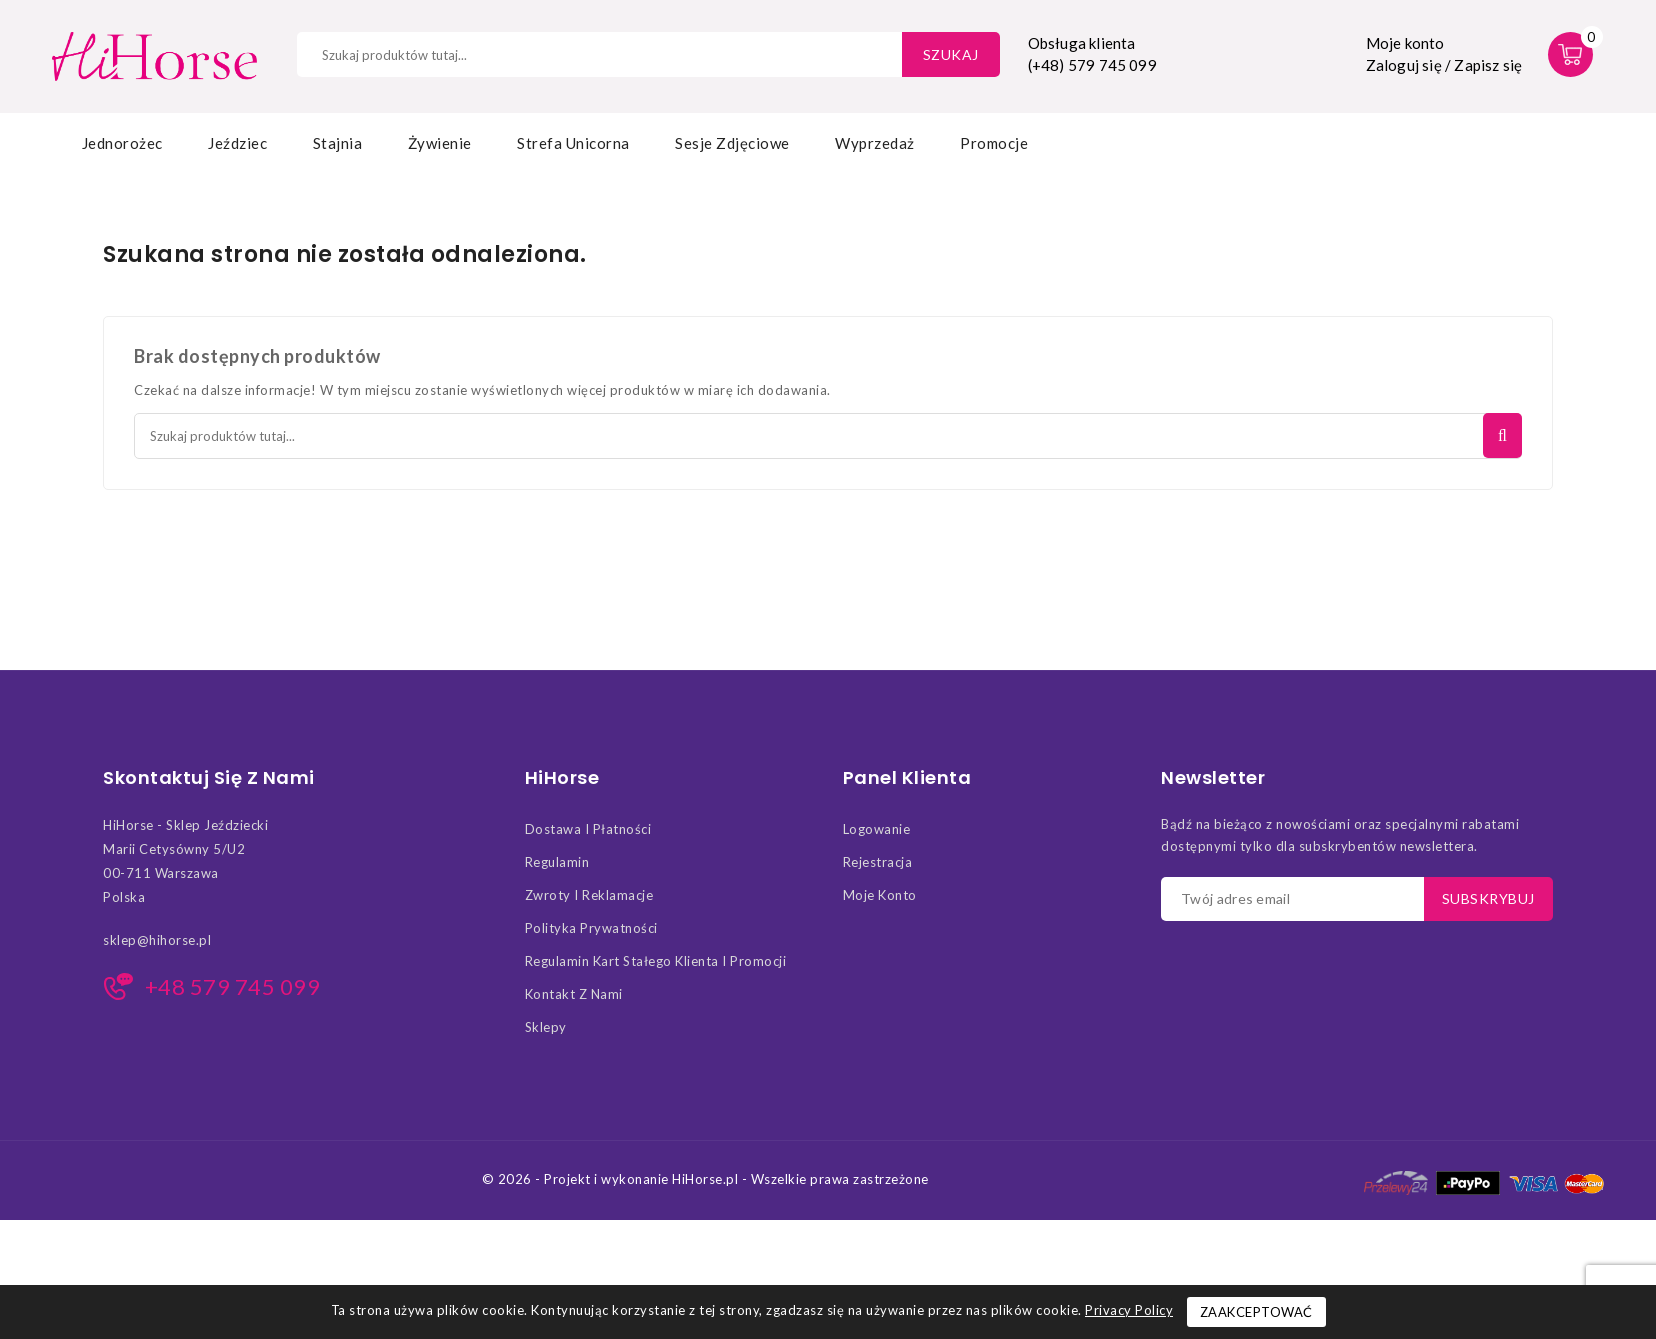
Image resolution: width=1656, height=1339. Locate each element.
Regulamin (557, 862)
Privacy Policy (1129, 1310)
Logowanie (877, 829)
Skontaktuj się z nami (209, 778)
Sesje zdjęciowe (732, 143)
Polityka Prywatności (591, 928)
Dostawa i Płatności (588, 829)
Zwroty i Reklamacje (589, 895)
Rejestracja (878, 862)
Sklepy (546, 1027)
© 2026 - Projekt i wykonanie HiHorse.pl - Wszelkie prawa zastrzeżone (705, 1179)
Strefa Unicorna (573, 143)
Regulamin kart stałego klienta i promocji (656, 961)
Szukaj (951, 54)
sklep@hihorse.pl (157, 940)
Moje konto (880, 895)
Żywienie (440, 143)
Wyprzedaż (875, 143)
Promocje (994, 143)
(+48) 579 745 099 (1092, 65)
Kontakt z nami (574, 994)
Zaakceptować (1256, 1312)
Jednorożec (122, 143)
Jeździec (237, 143)
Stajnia (338, 143)
